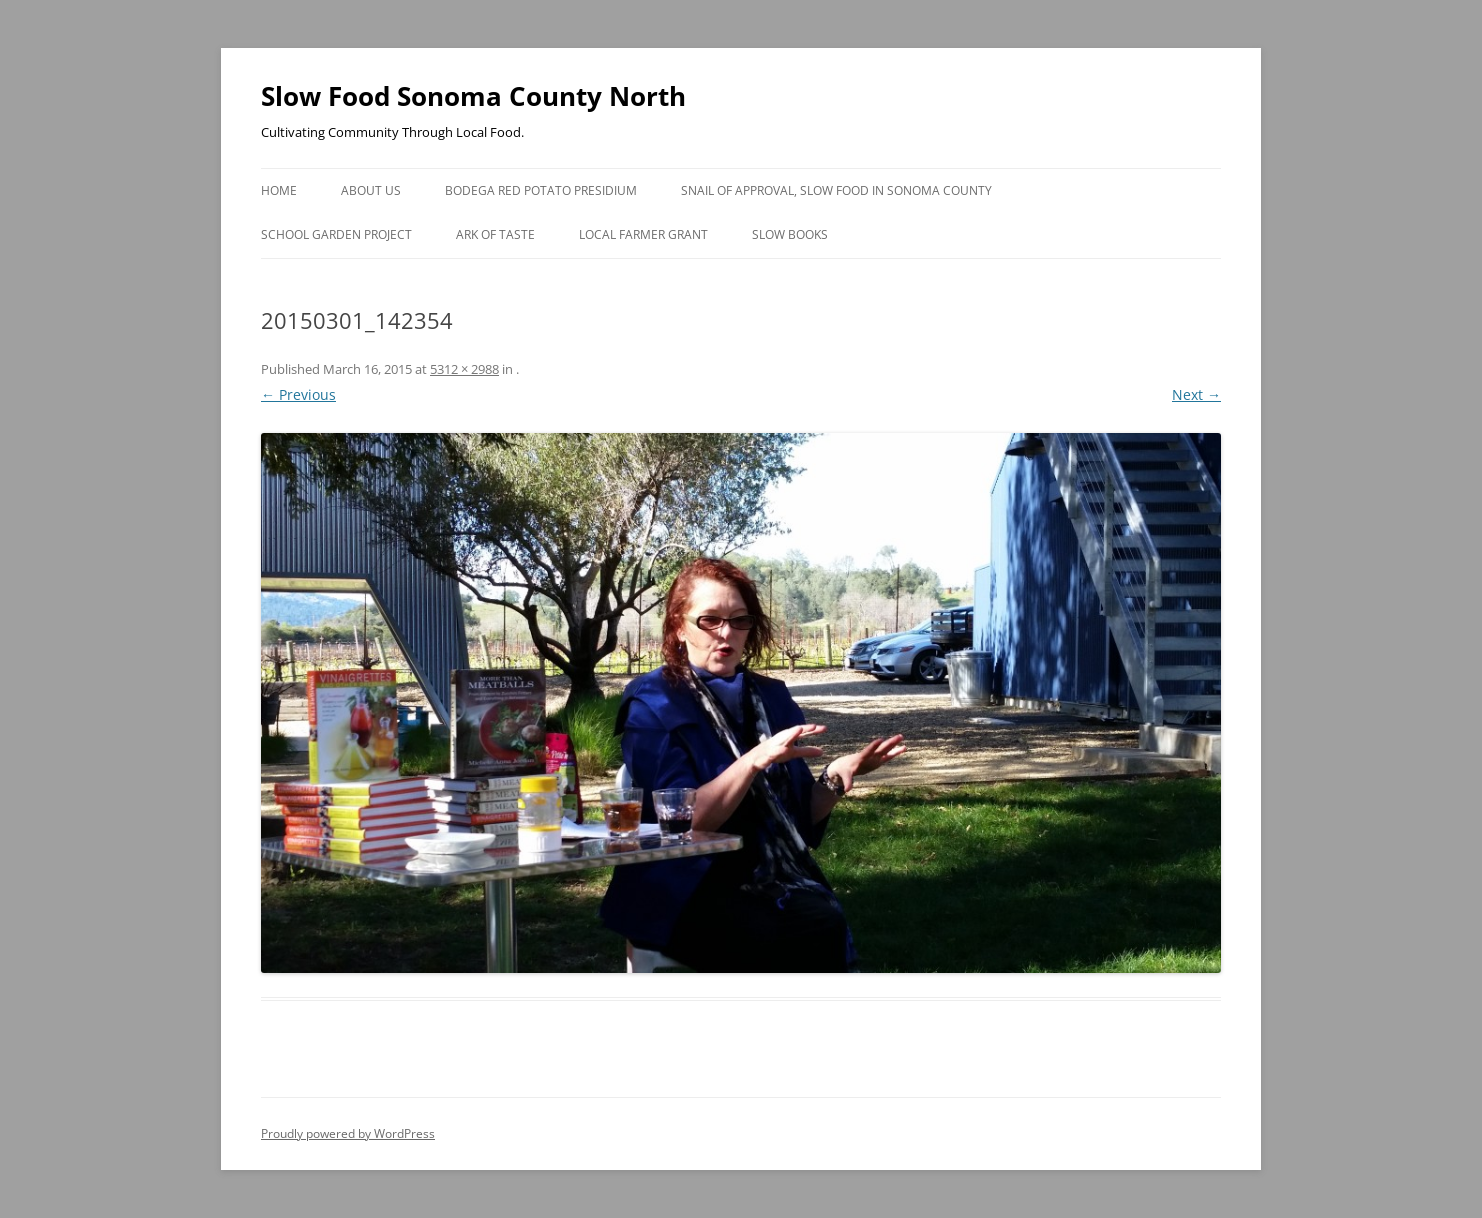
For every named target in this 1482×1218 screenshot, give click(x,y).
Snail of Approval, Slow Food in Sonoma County (836, 190)
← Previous (298, 394)
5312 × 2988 (464, 369)
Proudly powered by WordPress (348, 1133)
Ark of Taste (495, 234)
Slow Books (790, 234)
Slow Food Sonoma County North (473, 96)
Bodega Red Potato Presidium (541, 190)
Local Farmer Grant (643, 234)
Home (279, 190)
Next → (1196, 394)
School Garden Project (336, 234)
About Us (371, 190)
